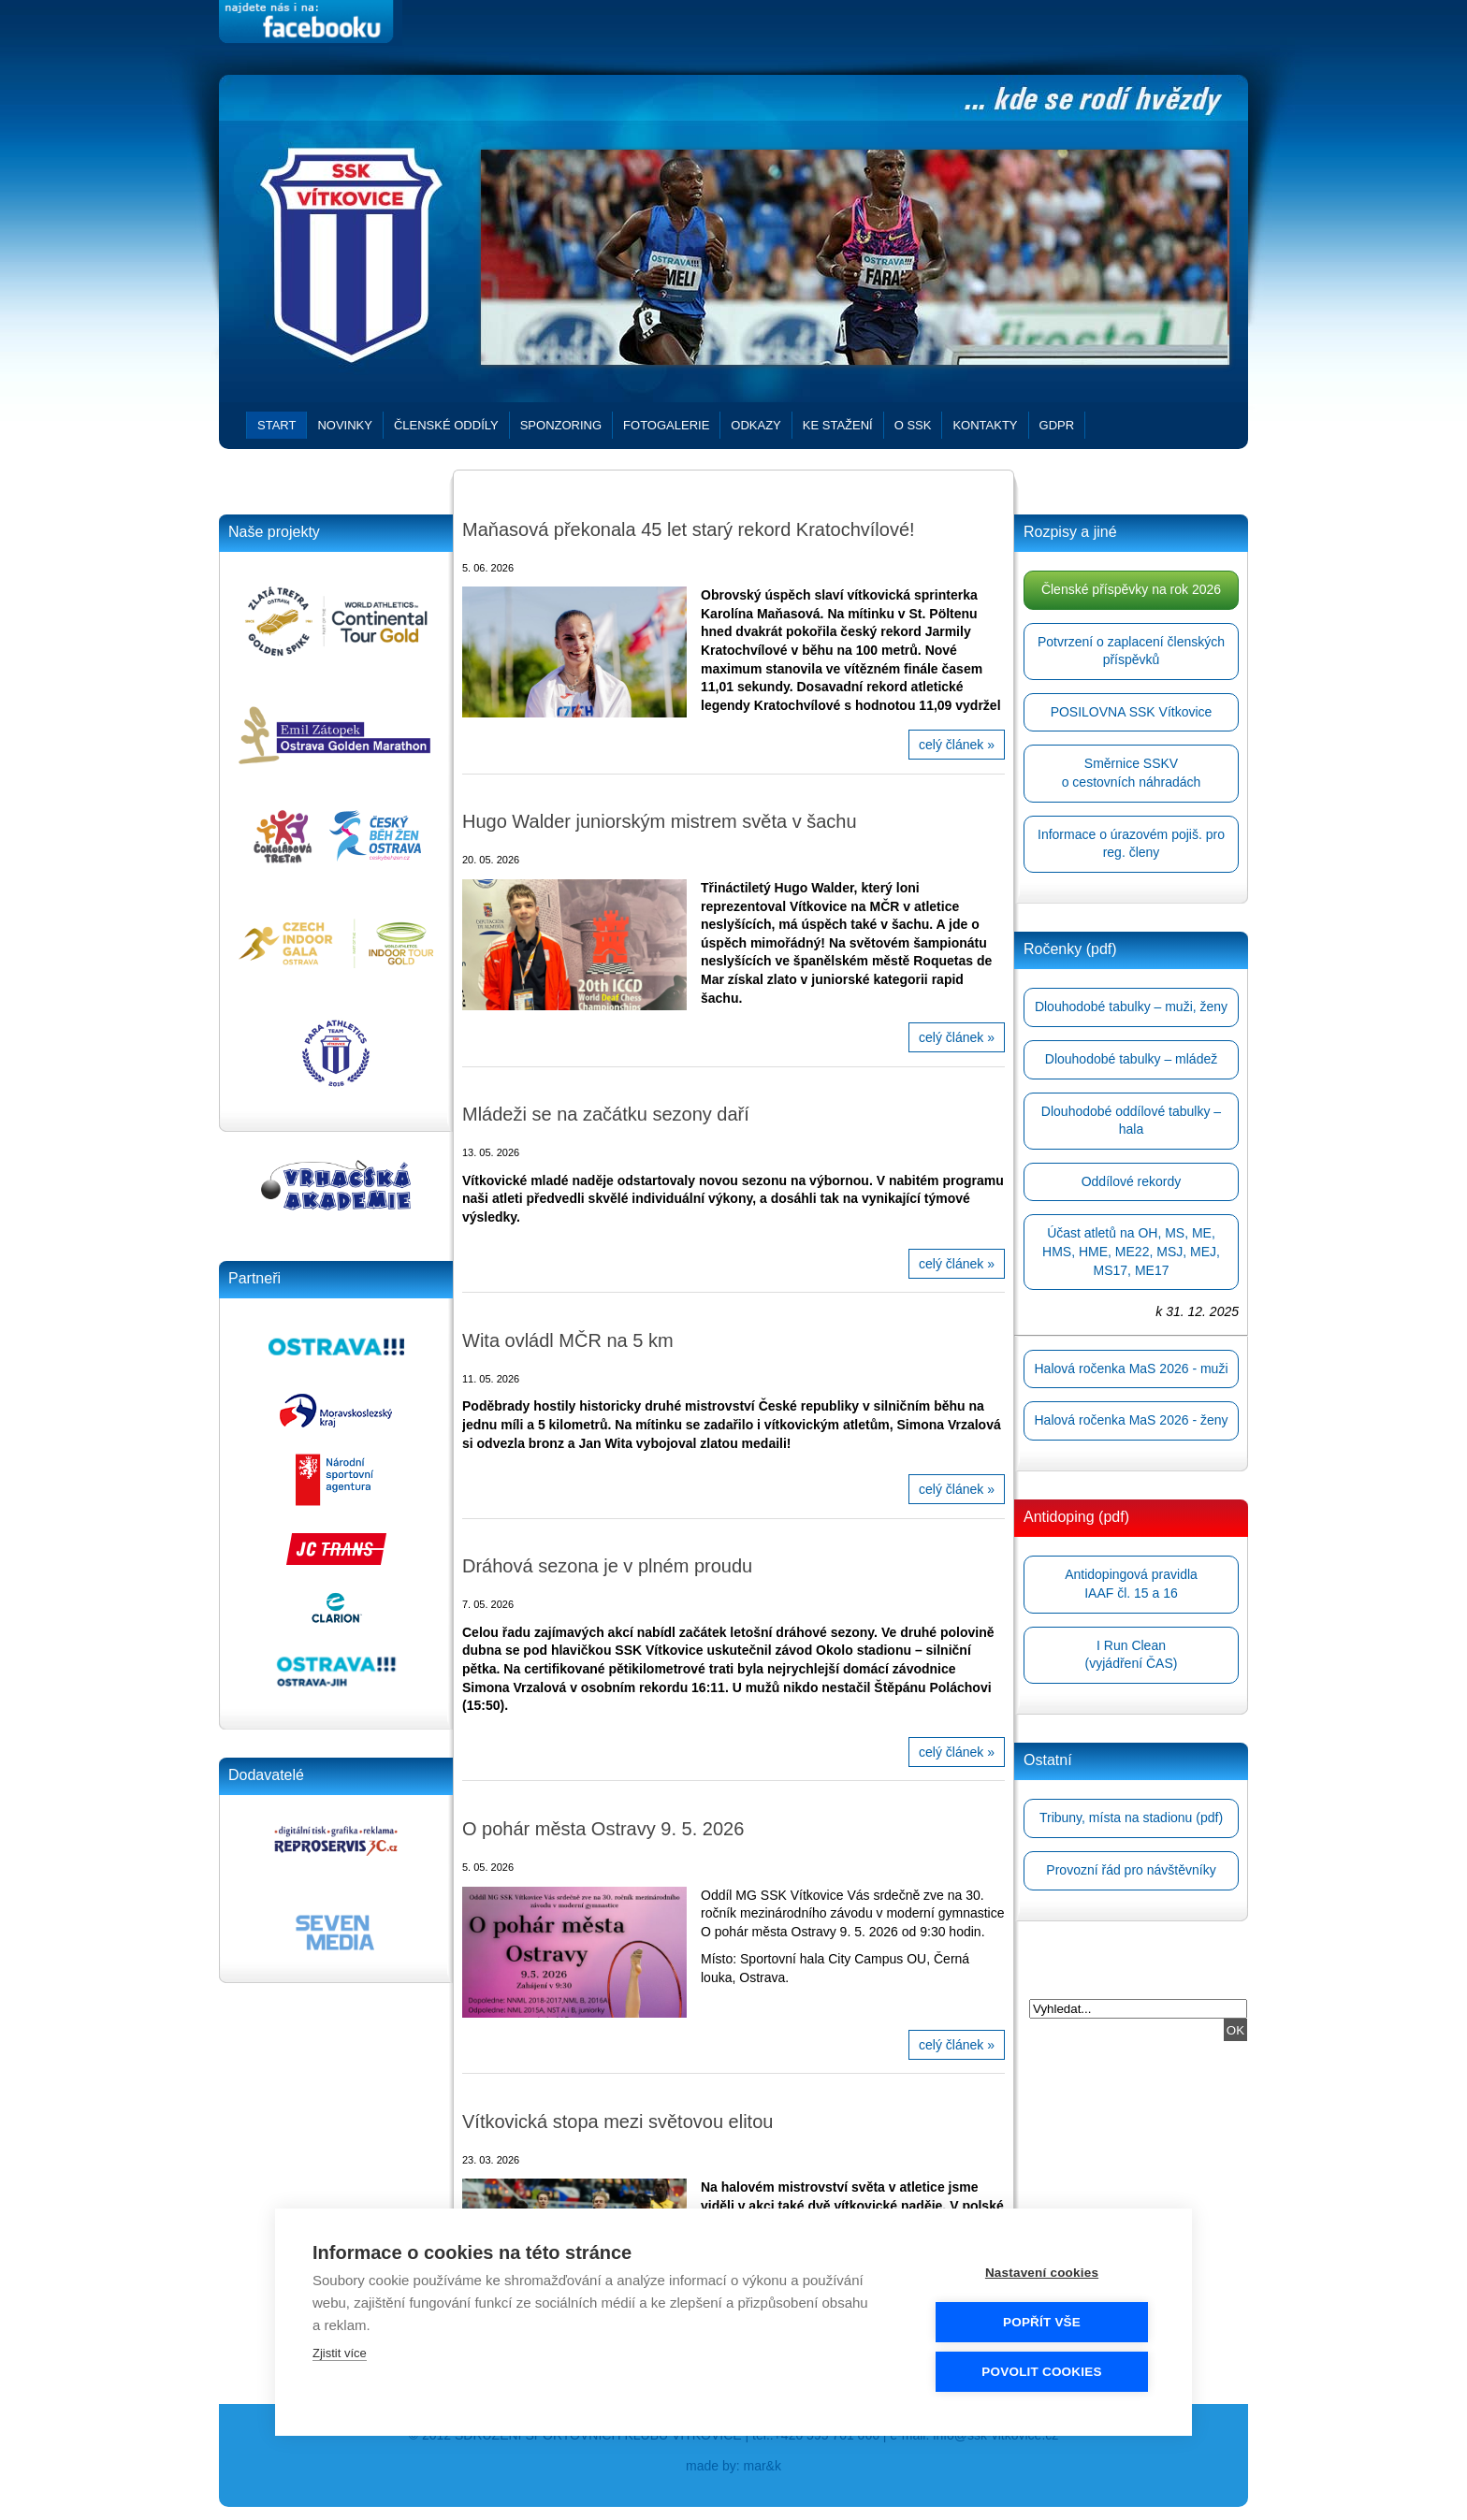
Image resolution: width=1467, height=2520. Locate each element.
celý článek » (957, 744)
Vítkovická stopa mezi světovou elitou (617, 2121)
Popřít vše (1042, 2322)
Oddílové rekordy (1132, 1181)
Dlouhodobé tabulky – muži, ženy (1131, 1006)
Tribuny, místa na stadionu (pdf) (1131, 1817)
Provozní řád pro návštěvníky (1130, 1869)
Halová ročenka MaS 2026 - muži (1131, 1368)
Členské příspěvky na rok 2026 (1131, 589)
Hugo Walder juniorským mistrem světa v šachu (659, 821)
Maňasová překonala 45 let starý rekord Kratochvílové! (688, 529)
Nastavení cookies (1041, 2273)
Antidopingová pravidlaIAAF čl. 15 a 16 (1131, 1583)
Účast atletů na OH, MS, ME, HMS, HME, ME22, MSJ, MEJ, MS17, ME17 (1131, 1251)
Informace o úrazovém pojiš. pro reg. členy (1131, 844)
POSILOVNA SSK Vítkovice (1132, 711)
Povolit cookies (1041, 2372)
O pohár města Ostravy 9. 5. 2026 (603, 1828)
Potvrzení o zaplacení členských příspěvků (1131, 651)
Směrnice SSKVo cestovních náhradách (1131, 772)
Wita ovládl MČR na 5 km (568, 1340)
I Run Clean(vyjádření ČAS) (1131, 1655)
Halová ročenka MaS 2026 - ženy (1131, 1419)
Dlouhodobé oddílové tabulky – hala (1131, 1120)
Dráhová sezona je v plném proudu (607, 1566)
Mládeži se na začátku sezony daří (605, 1114)
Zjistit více (339, 2353)
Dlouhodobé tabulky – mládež (1131, 1058)
